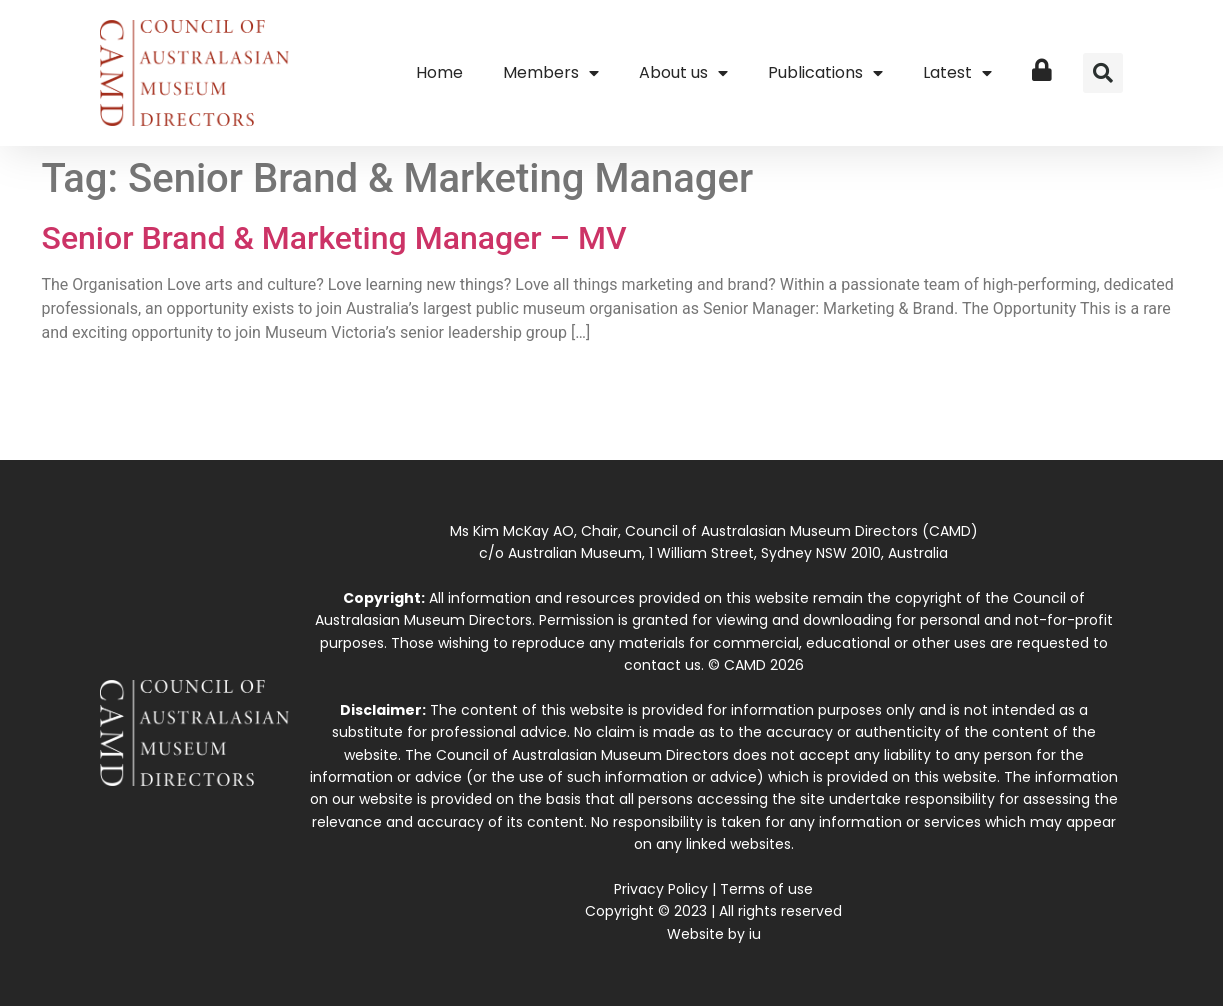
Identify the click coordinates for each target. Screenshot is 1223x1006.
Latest (957, 73)
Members (551, 73)
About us (683, 73)
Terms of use (766, 889)
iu (755, 934)
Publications (825, 73)
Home (439, 72)
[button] (1103, 73)
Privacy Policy (661, 889)
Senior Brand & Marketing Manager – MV (334, 238)
